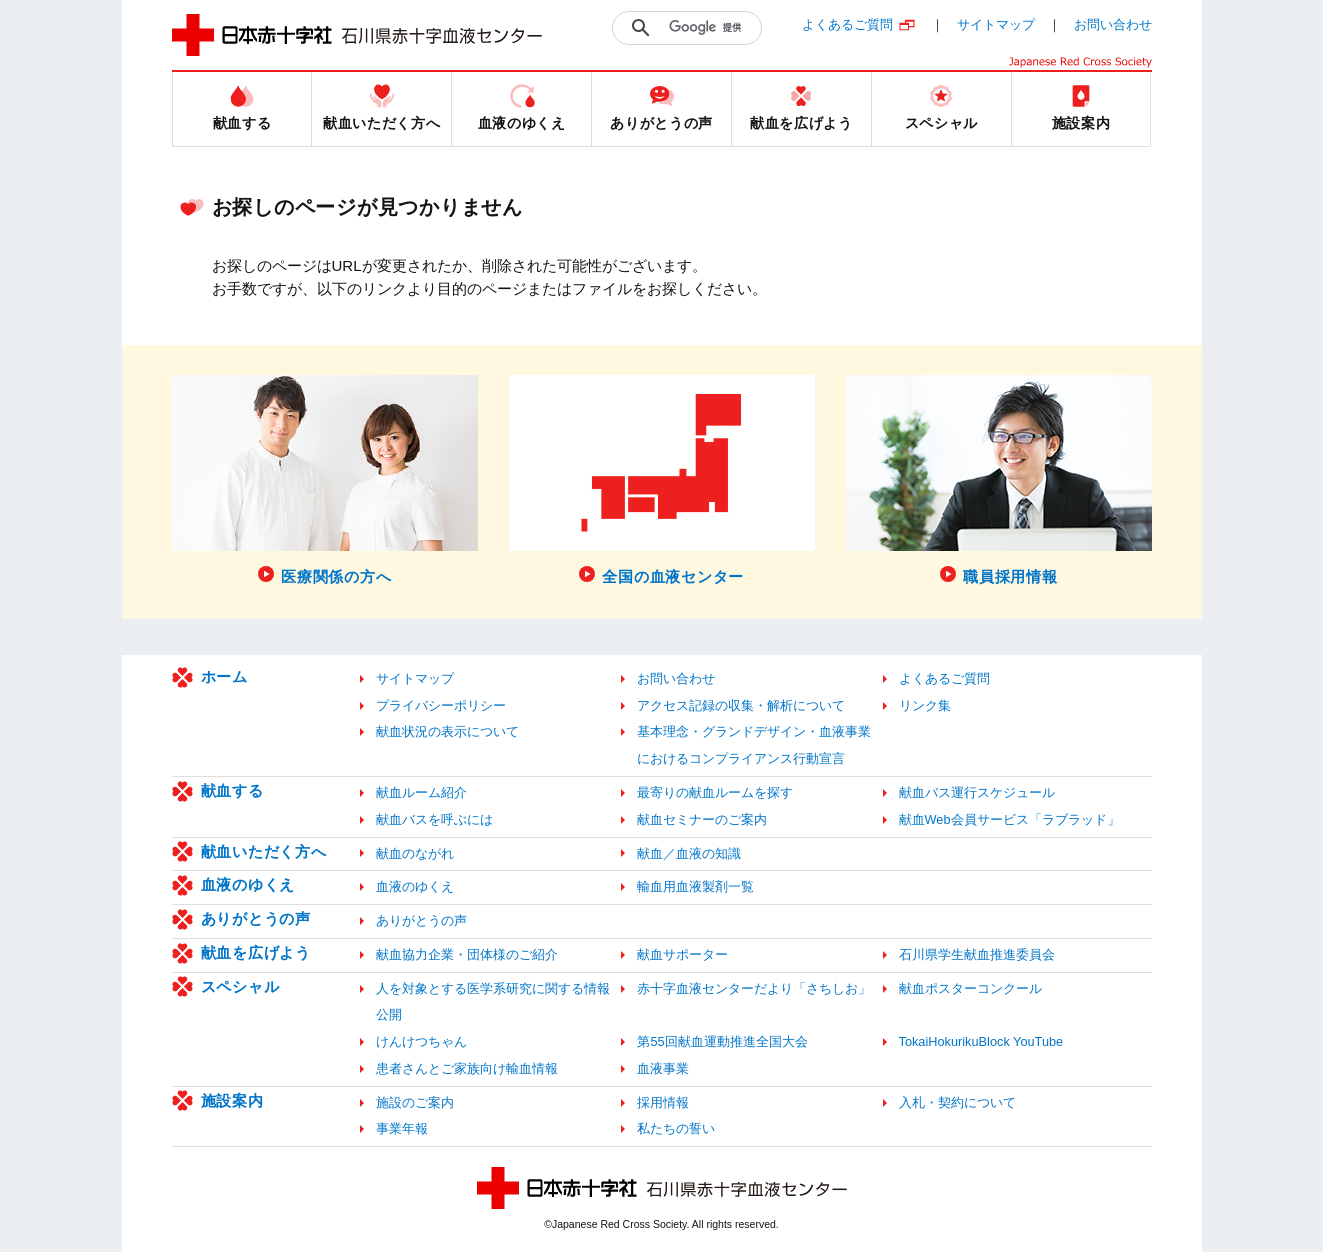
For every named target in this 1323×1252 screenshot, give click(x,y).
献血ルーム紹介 (421, 792)
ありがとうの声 (256, 918)
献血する (232, 790)
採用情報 (663, 1102)
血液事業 (663, 1068)
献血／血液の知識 (689, 853)
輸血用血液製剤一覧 (695, 886)
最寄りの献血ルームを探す (715, 792)
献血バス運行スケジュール (977, 792)
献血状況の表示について (447, 731)
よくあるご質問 (847, 24)
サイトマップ (996, 24)
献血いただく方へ (264, 851)
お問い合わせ (1113, 24)
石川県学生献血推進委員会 (977, 954)
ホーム (224, 676)
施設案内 (232, 1100)
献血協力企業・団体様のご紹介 (467, 954)
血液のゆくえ (248, 884)
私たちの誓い (676, 1128)
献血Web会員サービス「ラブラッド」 (1009, 819)
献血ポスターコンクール (970, 988)
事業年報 (402, 1128)
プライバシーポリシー (441, 705)
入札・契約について (957, 1102)
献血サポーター (682, 954)
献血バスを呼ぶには (434, 819)
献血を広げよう (256, 952)
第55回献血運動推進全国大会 (722, 1041)
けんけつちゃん (421, 1041)
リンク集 (925, 705)
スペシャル (240, 986)
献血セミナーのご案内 (702, 819)
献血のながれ (415, 853)
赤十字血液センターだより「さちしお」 (754, 988)
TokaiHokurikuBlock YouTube (981, 1041)
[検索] (710, 28)
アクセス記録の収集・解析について (741, 705)
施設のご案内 (415, 1102)
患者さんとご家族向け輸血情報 (467, 1068)
